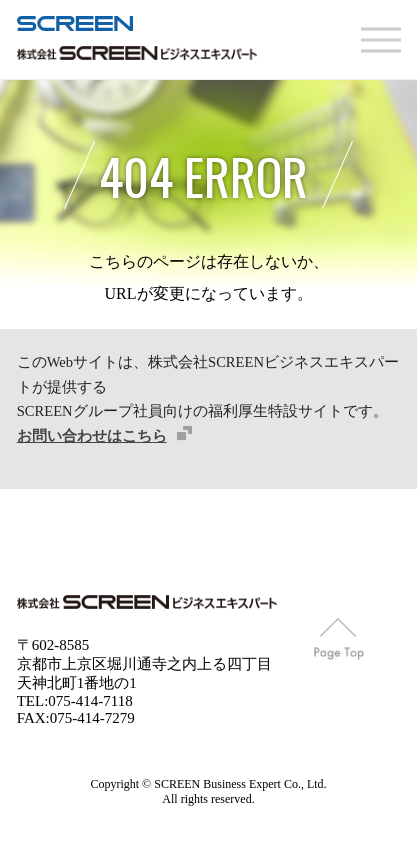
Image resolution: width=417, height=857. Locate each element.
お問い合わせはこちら (92, 436)
